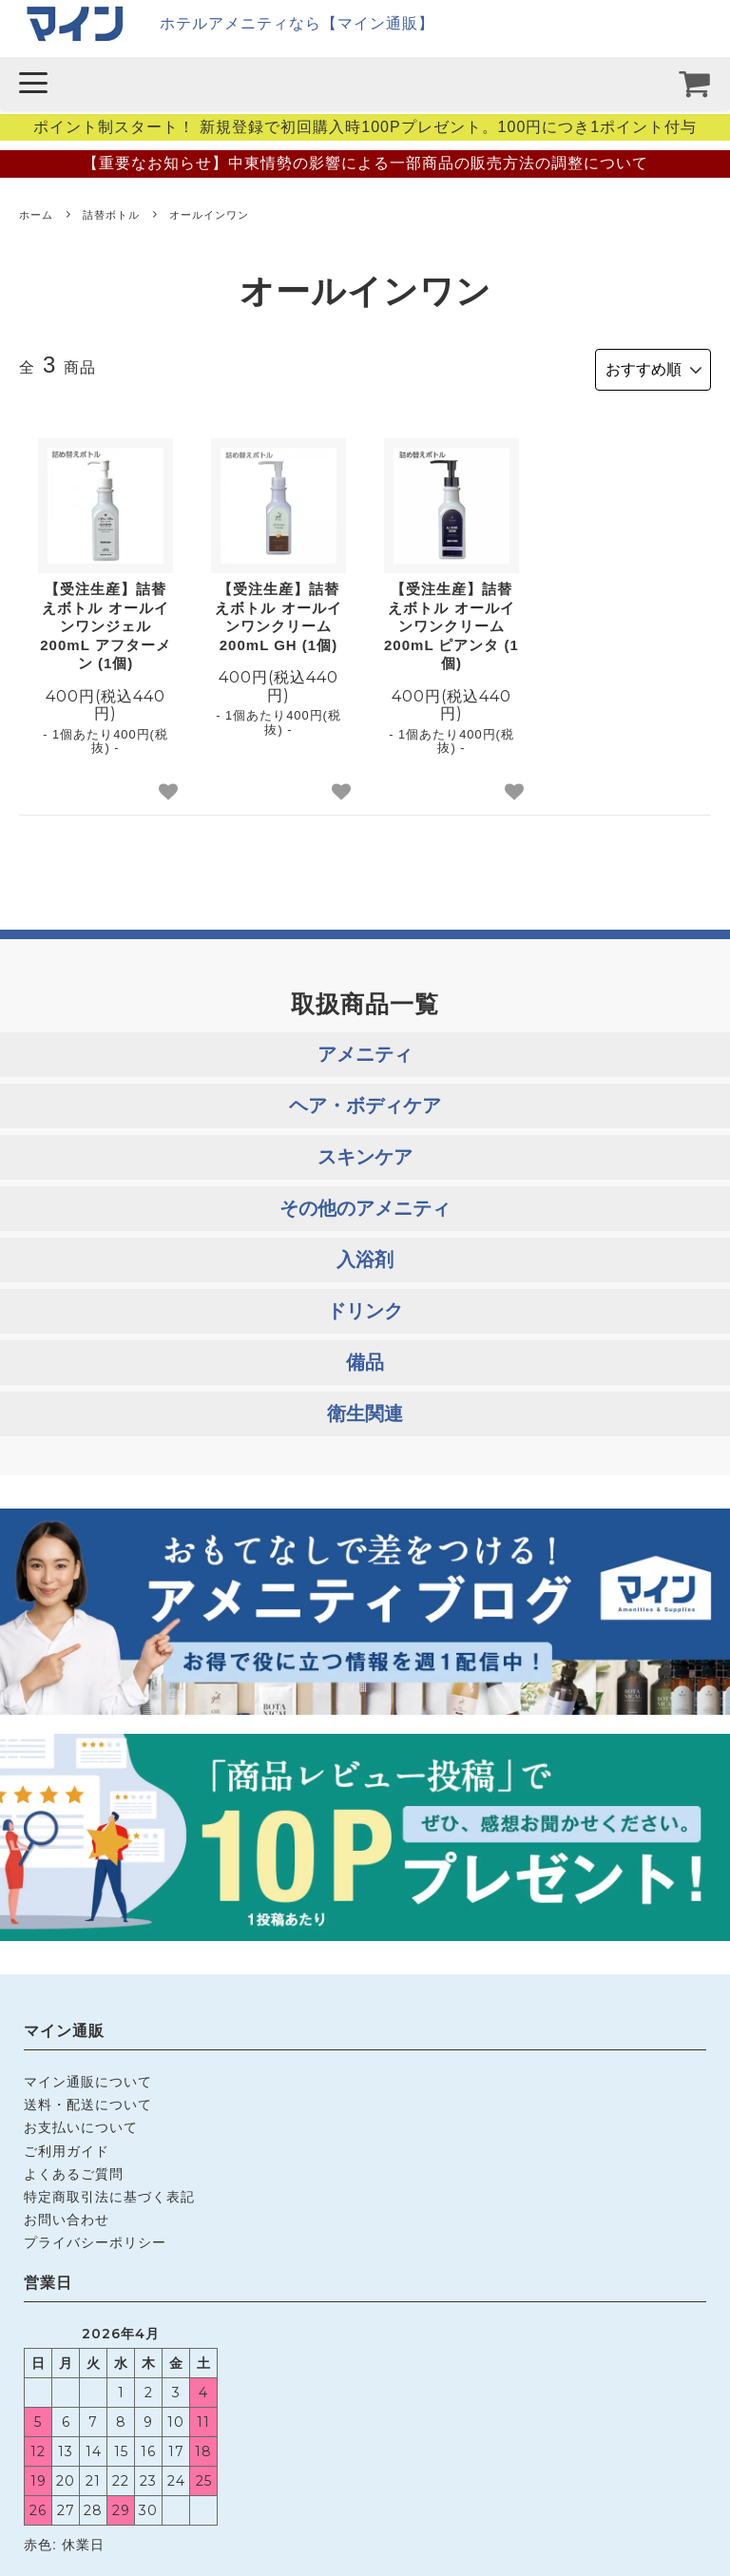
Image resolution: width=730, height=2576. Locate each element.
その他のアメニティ (365, 1204)
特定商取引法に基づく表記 (109, 2193)
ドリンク (365, 1307)
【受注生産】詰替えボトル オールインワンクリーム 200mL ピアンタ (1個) (451, 623)
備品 (365, 1358)
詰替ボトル (111, 215)
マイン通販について (88, 2078)
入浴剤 (365, 1255)
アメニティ (365, 1050)
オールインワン (209, 215)
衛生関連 (365, 1409)
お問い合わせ (66, 2215)
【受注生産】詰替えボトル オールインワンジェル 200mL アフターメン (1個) (105, 623)
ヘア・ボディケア (365, 1101)
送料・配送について (88, 2101)
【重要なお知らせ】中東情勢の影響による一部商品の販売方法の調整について (365, 163)
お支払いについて (81, 2124)
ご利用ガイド (66, 2147)
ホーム (36, 215)
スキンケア (365, 1153)
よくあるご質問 (74, 2170)
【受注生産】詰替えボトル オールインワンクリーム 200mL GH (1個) (278, 614)
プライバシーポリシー (95, 2238)
